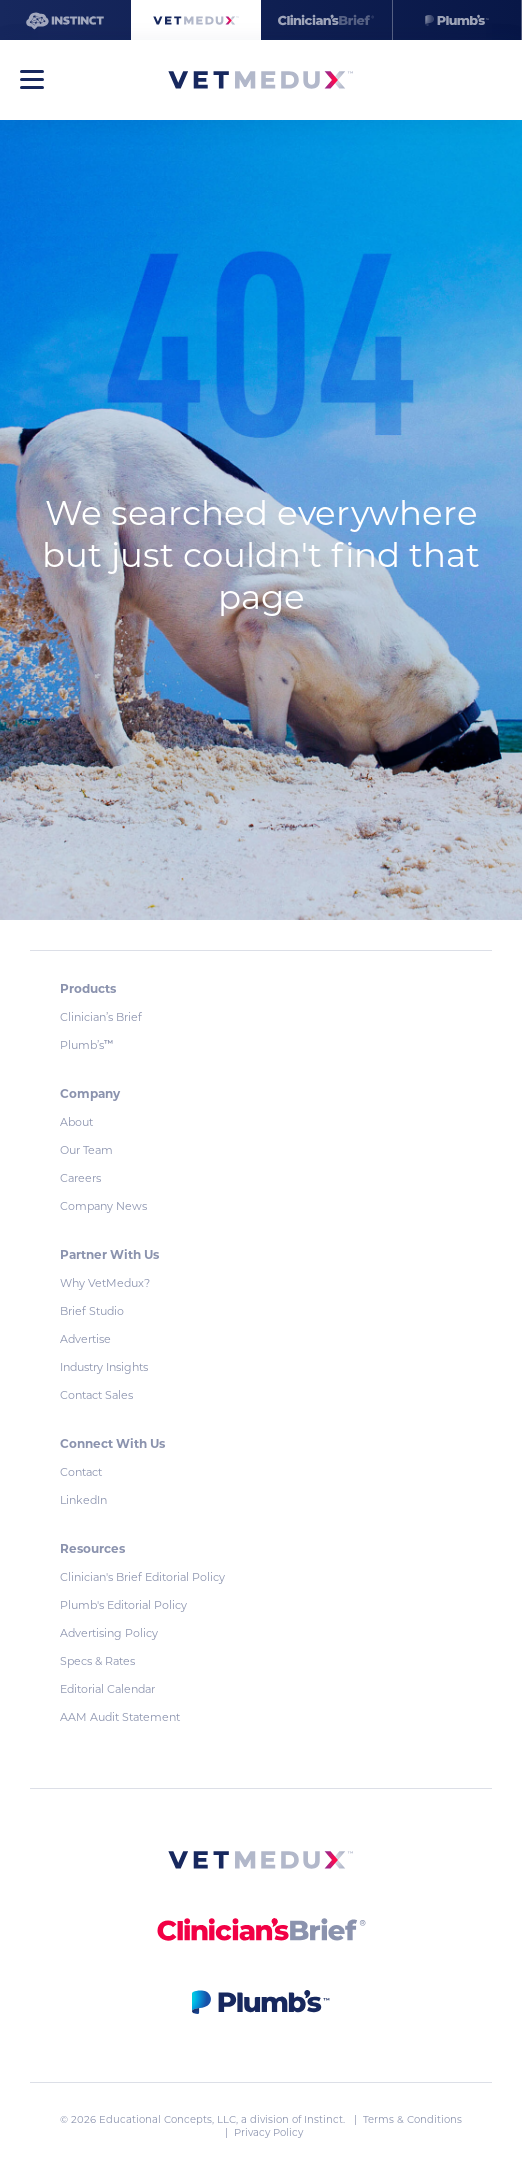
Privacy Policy (268, 2132)
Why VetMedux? (105, 1283)
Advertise (85, 1339)
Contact (81, 1472)
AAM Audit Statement (120, 1717)
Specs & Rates (97, 1661)
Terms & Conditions (412, 2119)
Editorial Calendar (107, 1689)
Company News (103, 1206)
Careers (80, 1178)
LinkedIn (83, 1500)
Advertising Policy (109, 1633)
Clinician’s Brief (101, 1017)
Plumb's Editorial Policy (123, 1605)
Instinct (323, 2119)
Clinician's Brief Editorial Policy (142, 1577)
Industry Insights (104, 1367)
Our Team (86, 1150)
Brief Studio (92, 1311)
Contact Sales (96, 1395)
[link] (261, 1863)
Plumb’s (86, 1045)
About (76, 1122)
